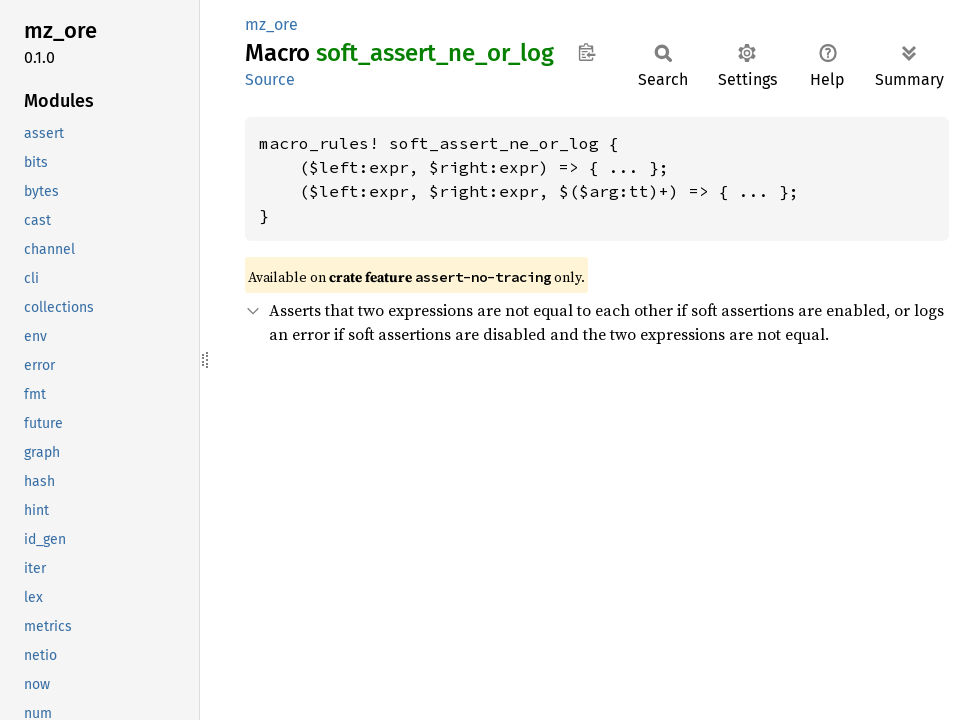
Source (270, 79)
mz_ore (271, 24)
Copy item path (586, 52)
